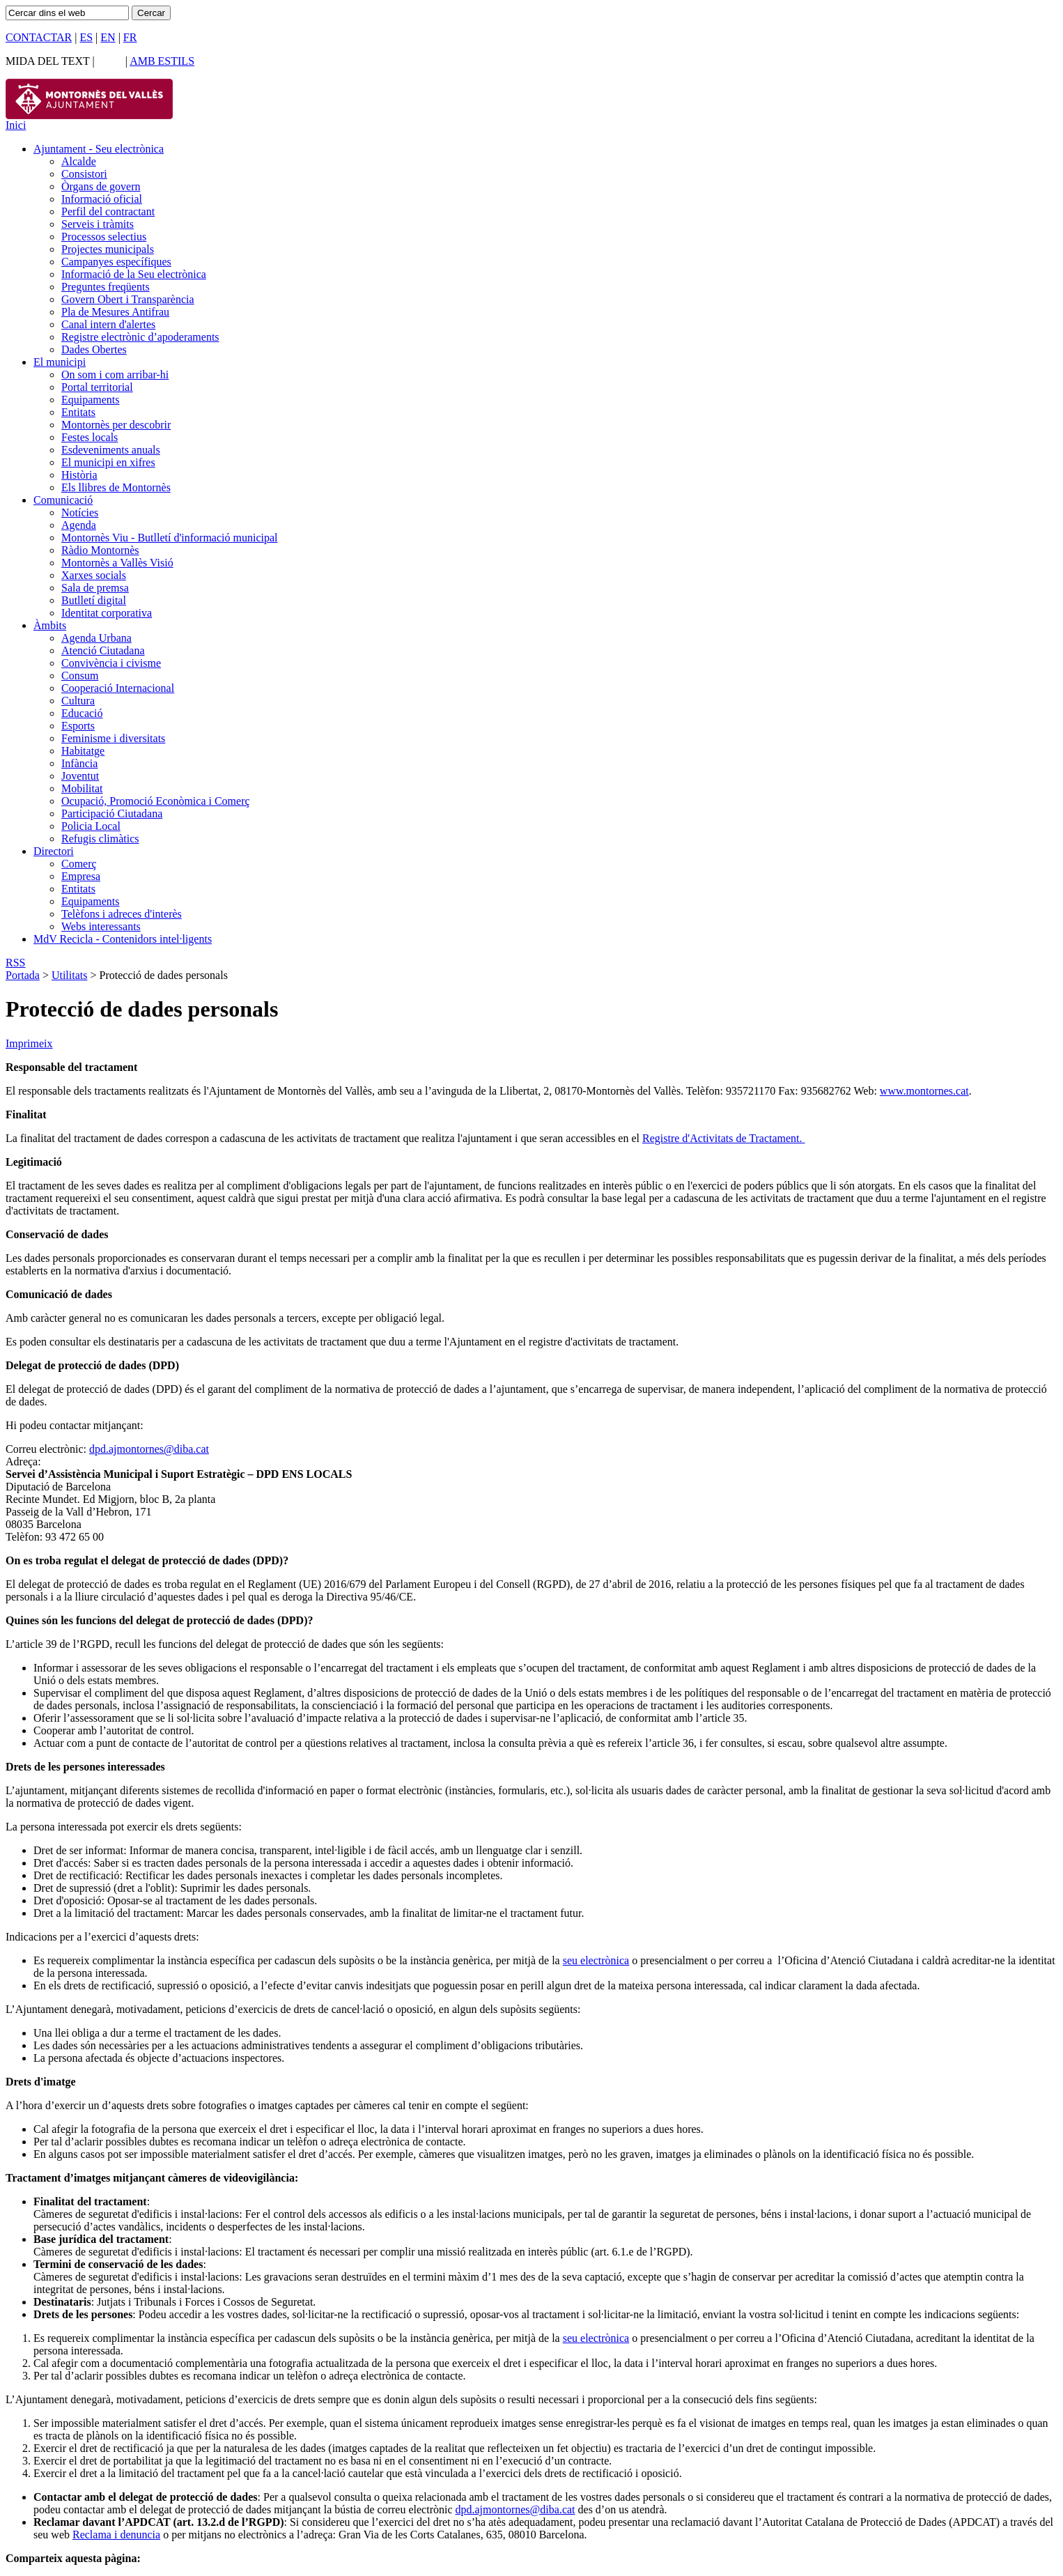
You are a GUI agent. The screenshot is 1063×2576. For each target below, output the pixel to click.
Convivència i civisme (111, 663)
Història (79, 475)
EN (107, 37)
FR (130, 37)
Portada (23, 975)
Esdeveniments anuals (110, 450)
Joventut (80, 776)
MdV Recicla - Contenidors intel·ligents (122, 939)
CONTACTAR (39, 37)
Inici (16, 125)
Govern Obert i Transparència (127, 299)
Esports (78, 726)
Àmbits (49, 625)
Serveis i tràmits (97, 224)
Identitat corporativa (106, 613)
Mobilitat (82, 788)
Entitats (78, 412)
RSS (15, 963)
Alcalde (78, 161)
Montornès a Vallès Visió (117, 563)
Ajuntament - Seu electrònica (98, 149)
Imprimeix (29, 1043)
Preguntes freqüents (105, 287)
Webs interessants (101, 926)
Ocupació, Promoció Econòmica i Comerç (155, 801)
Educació (82, 713)
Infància (79, 763)
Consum (79, 675)
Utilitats (70, 975)
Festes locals (89, 437)
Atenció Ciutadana (103, 650)
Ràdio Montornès (100, 550)
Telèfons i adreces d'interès (121, 914)
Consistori (84, 174)
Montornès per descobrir (116, 425)
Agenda (78, 525)
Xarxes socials (93, 575)
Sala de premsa (95, 588)
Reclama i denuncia (116, 2534)
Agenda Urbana (96, 638)
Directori (53, 851)
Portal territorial (97, 387)
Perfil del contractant (108, 211)
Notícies (79, 512)
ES (86, 37)
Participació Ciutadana (111, 813)
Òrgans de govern (100, 186)
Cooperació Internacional (117, 688)
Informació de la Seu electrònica (133, 274)
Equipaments (90, 400)
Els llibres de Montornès (116, 487)
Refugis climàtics (100, 838)
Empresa (80, 876)
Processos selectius (103, 236)
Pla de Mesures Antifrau (115, 312)
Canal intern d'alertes (108, 324)
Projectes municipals (107, 249)
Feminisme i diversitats (113, 738)
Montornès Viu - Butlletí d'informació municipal (169, 537)
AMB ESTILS (162, 61)
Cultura (78, 701)
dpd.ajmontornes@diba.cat (149, 1449)
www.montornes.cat (924, 1091)
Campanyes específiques (116, 262)
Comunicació (63, 500)
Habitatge (82, 751)
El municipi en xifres (108, 462)
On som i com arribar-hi (115, 374)
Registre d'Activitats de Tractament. (723, 1138)
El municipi (59, 362)
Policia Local (91, 826)
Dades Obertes (94, 349)
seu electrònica (596, 1960)
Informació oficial (101, 199)
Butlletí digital (93, 600)
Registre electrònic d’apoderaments (140, 337)
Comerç (79, 864)
